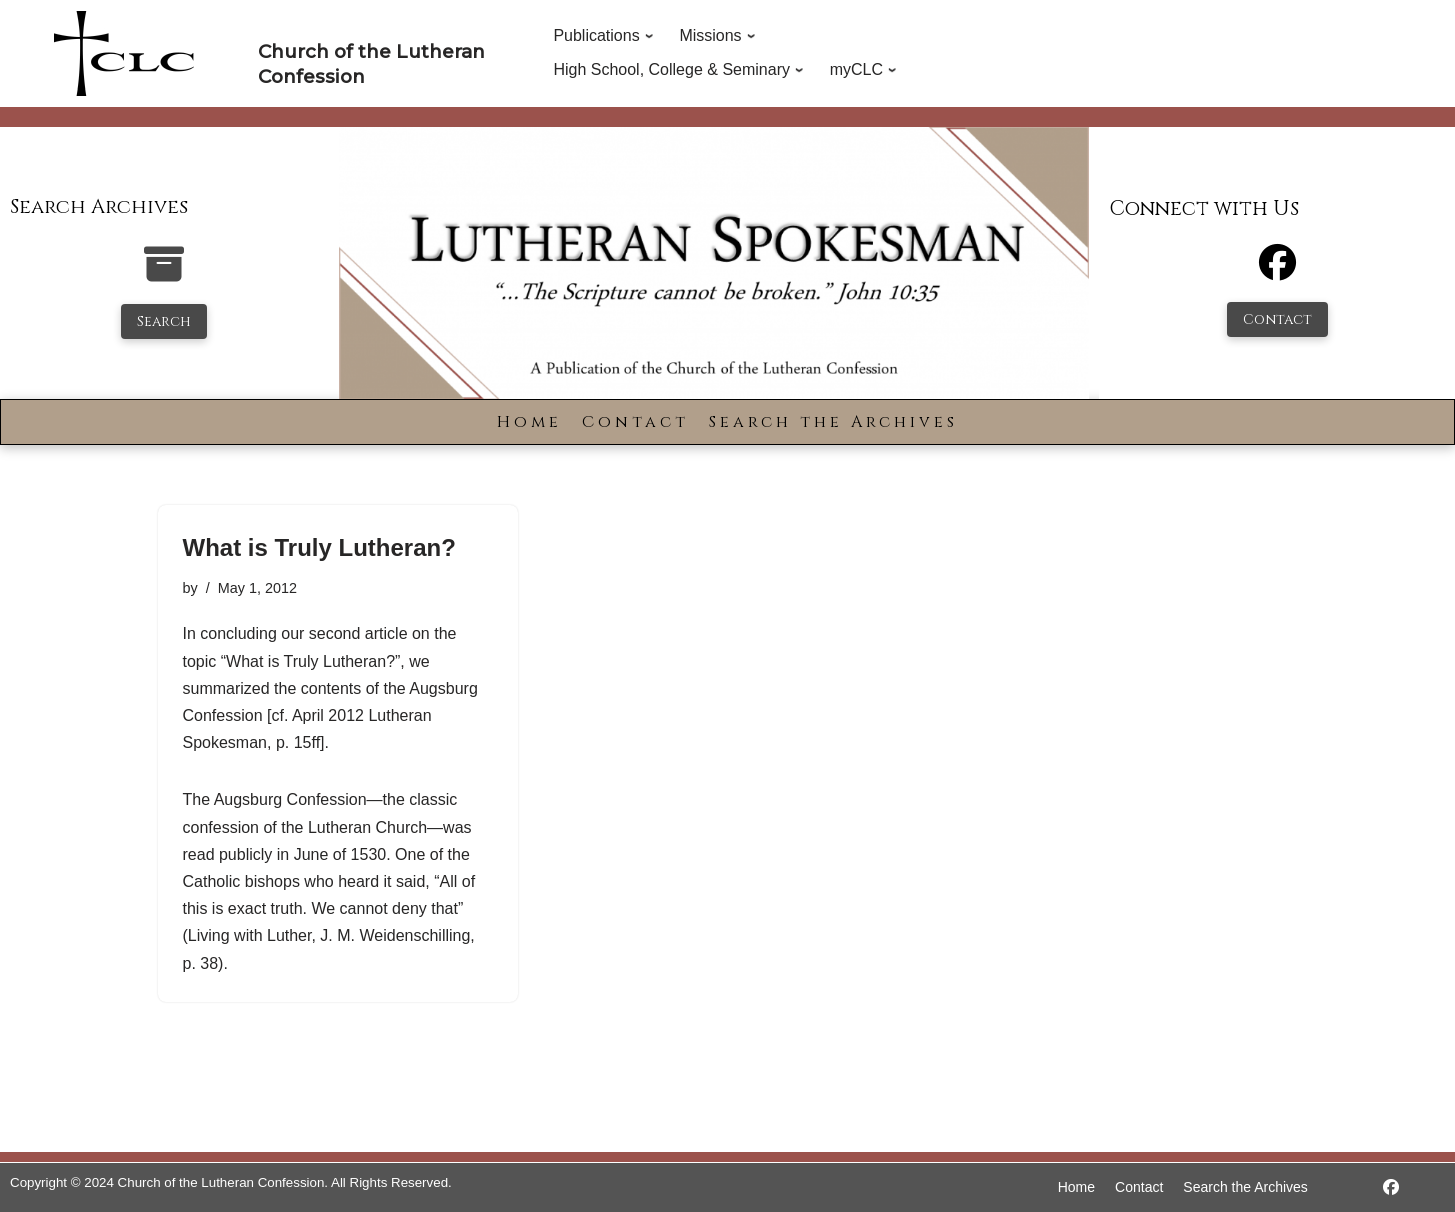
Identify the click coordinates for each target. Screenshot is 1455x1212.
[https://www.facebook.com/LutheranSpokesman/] (1391, 1187)
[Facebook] (1277, 271)
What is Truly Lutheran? (319, 547)
